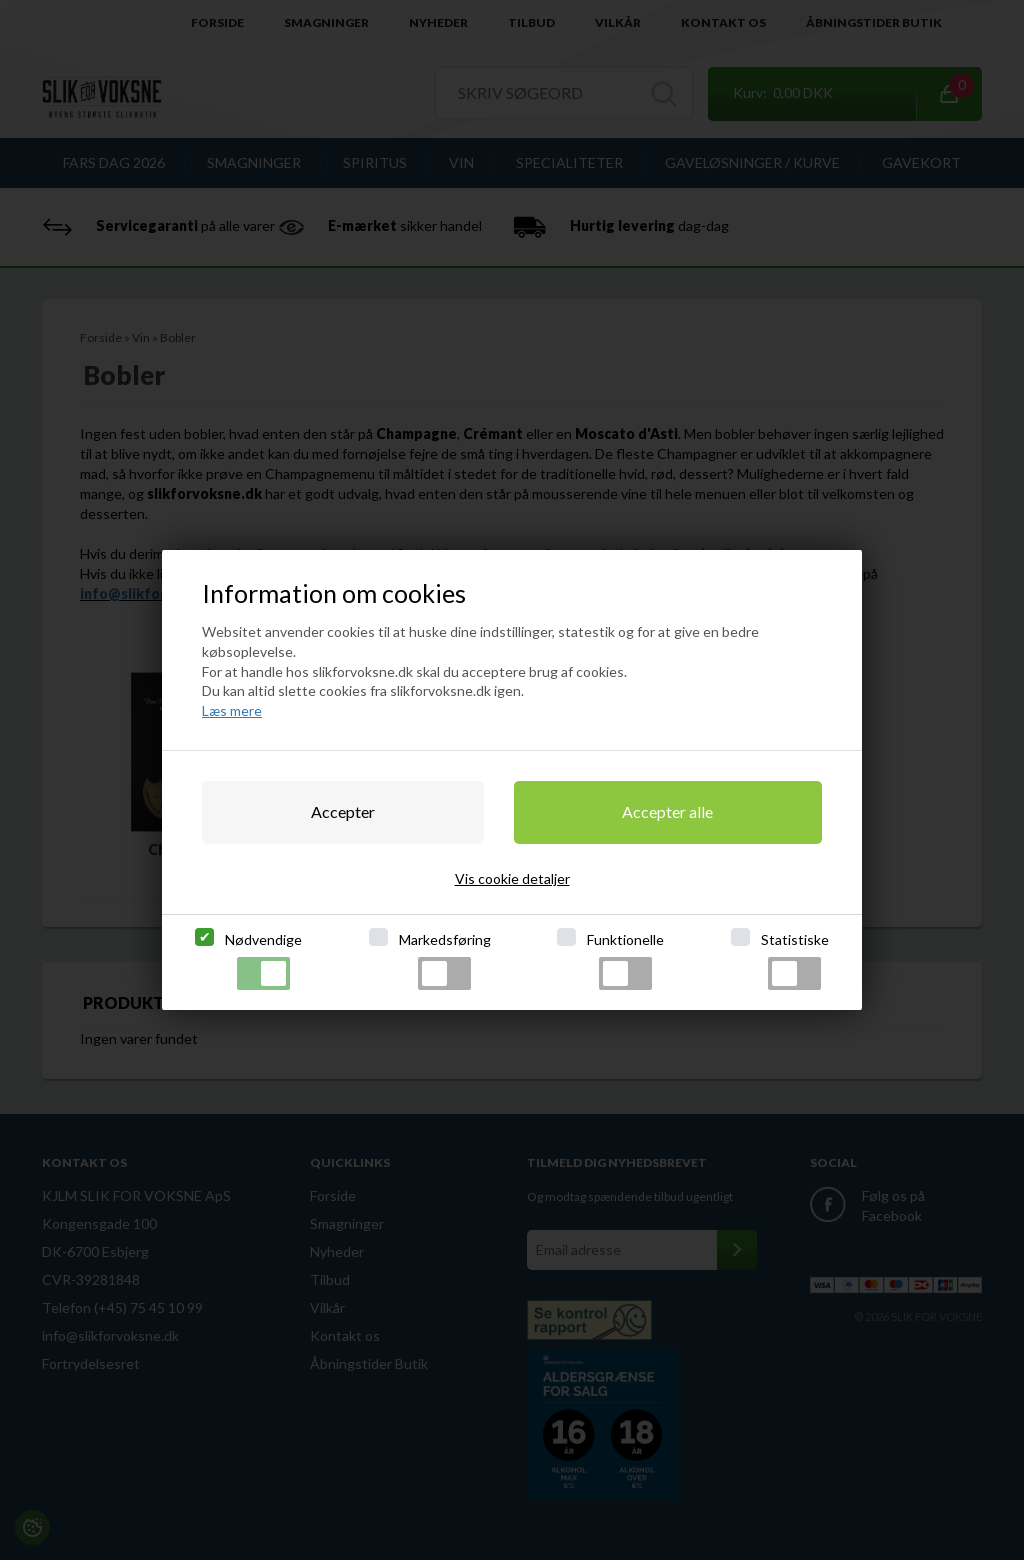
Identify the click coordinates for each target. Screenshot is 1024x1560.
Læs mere (232, 710)
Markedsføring (445, 960)
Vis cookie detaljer (512, 878)
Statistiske (795, 960)
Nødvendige (263, 960)
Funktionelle (625, 960)
